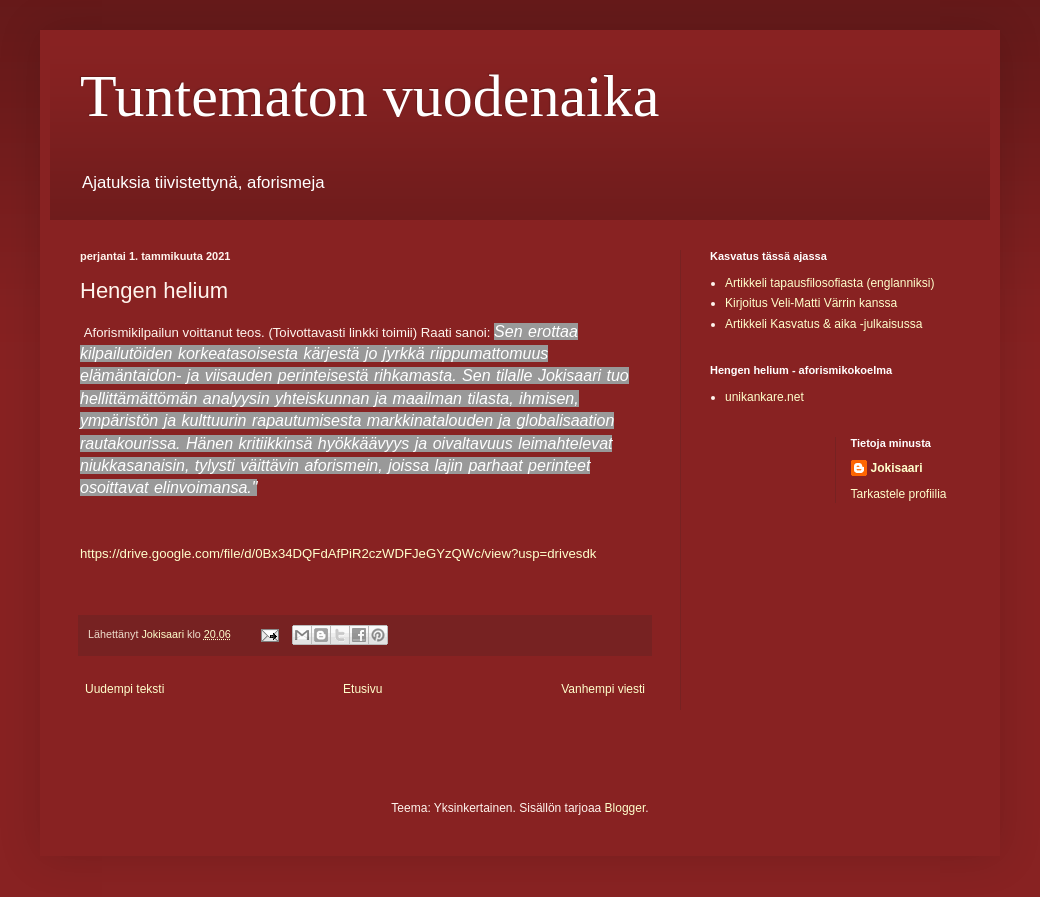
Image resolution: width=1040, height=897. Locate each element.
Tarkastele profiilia (899, 494)
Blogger (625, 808)
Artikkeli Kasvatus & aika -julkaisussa (823, 324)
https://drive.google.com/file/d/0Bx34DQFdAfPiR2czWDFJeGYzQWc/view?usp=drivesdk (338, 553)
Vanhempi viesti (603, 689)
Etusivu (362, 689)
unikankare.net (764, 397)
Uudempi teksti (124, 689)
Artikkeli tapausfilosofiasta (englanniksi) (829, 283)
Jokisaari (897, 468)
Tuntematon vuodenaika (369, 96)
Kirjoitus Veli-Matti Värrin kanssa (811, 303)
